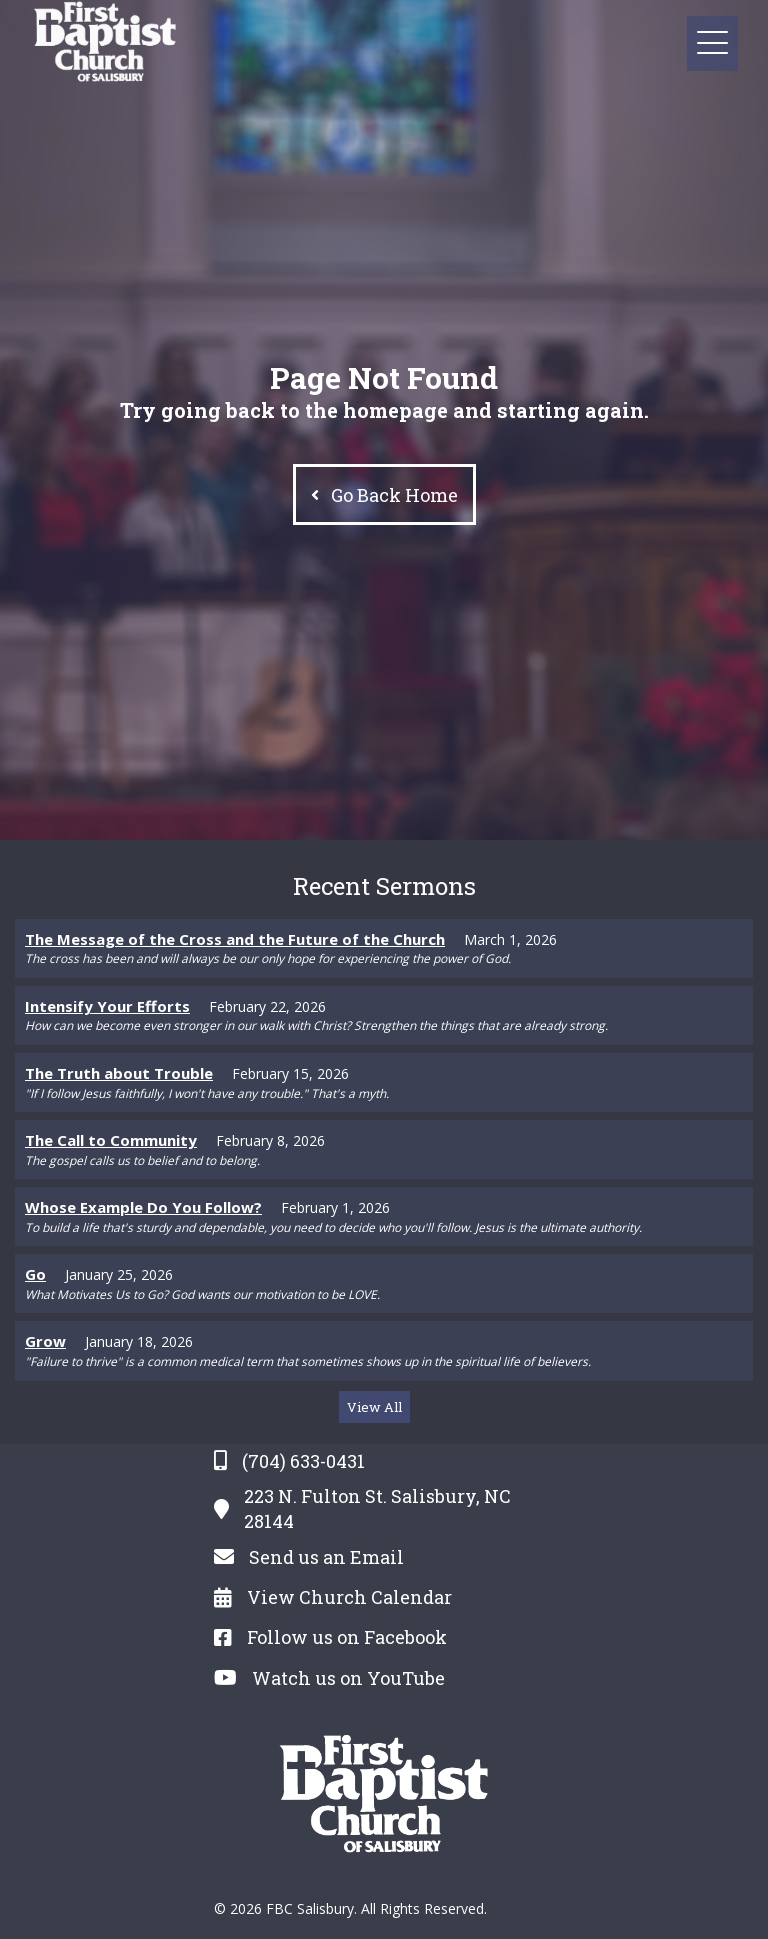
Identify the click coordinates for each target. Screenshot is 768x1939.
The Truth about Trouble (119, 1073)
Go (35, 1274)
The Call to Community (111, 1140)
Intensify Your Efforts (107, 1006)
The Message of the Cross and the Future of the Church (235, 939)
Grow (45, 1341)
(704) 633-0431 (303, 1461)
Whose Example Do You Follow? (143, 1207)
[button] (712, 43)
